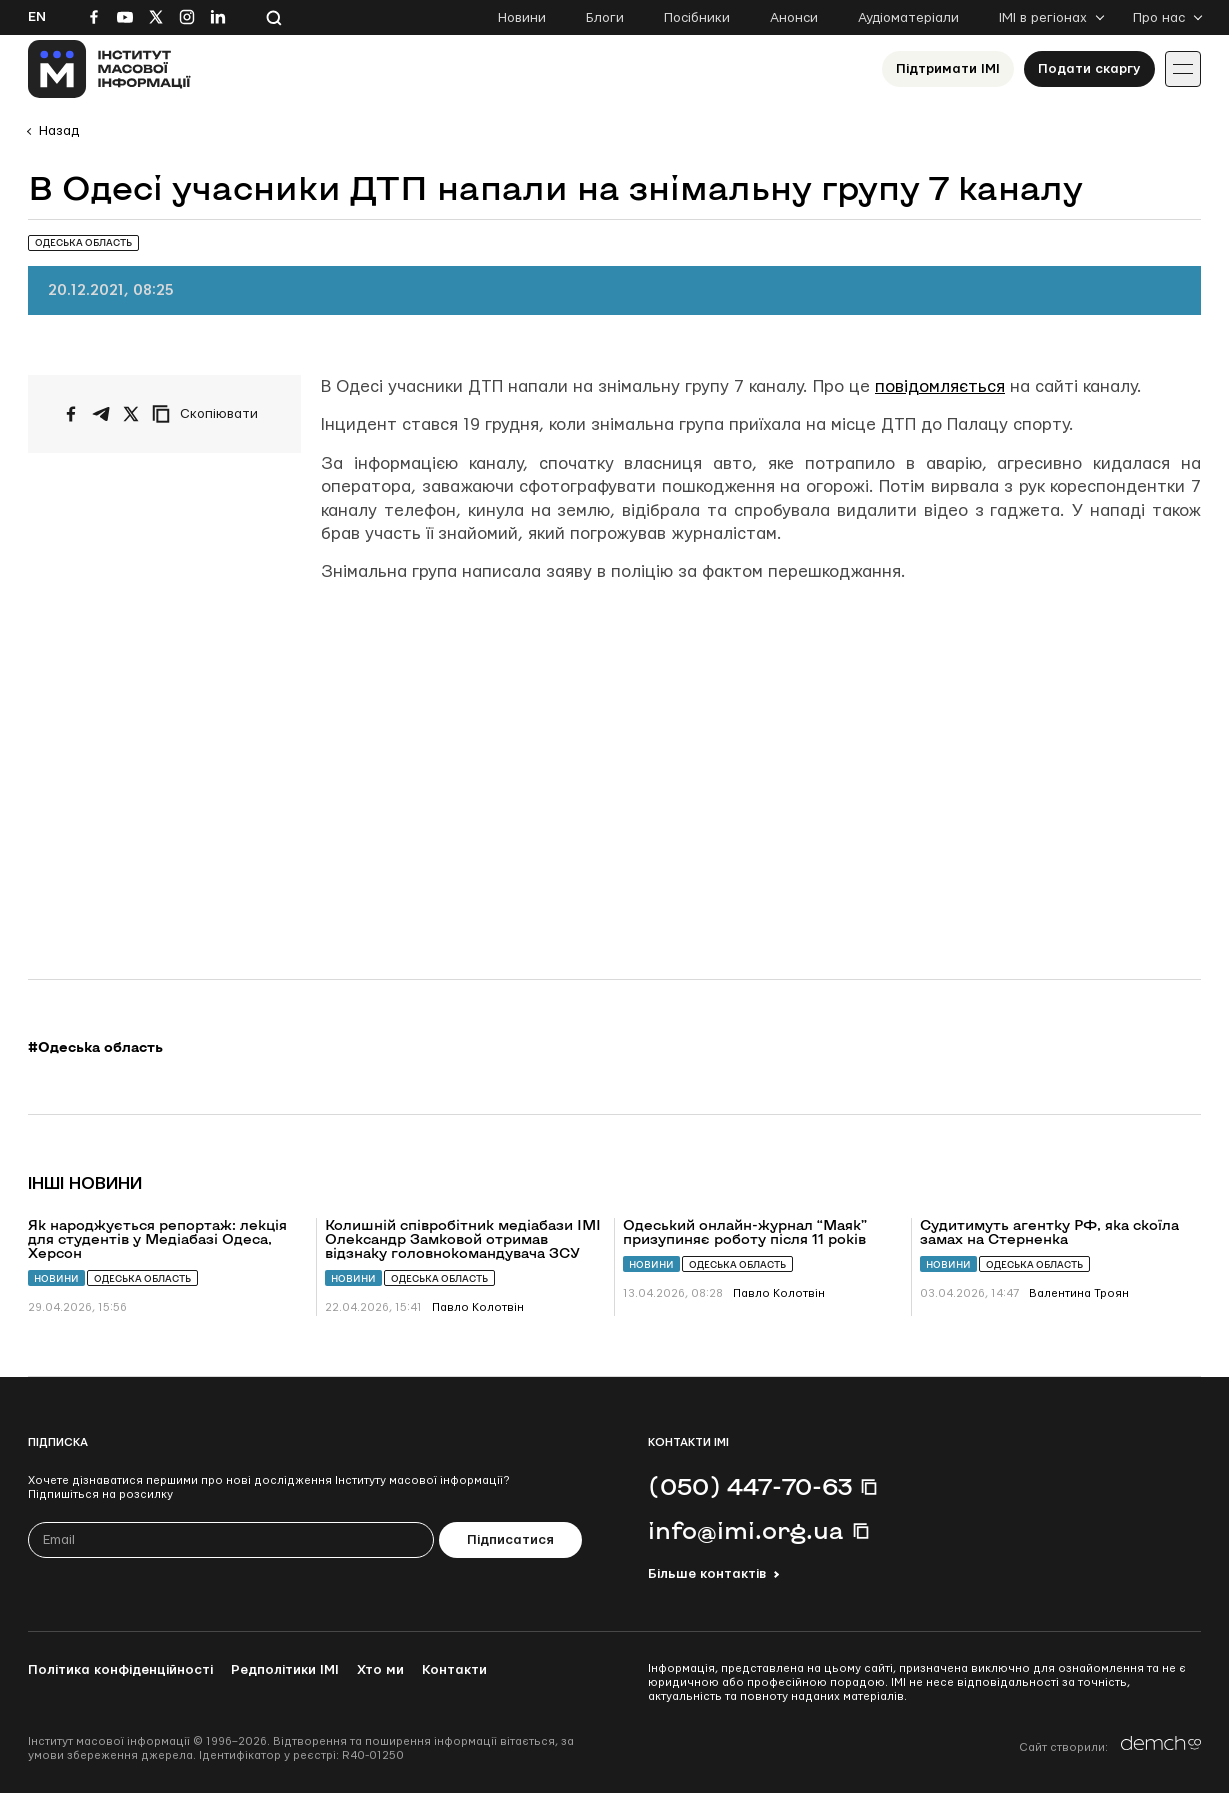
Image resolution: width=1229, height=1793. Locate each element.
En (37, 17)
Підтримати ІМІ (948, 69)
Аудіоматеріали (908, 18)
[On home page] (109, 69)
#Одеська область (95, 1047)
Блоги (605, 18)
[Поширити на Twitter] (131, 414)
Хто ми (380, 1670)
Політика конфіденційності (120, 1670)
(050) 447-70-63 (750, 1486)
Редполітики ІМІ (285, 1670)
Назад (59, 131)
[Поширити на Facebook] (71, 414)
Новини (522, 18)
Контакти (454, 1670)
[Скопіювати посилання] (210, 414)
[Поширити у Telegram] (101, 414)
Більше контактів (707, 1574)
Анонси (794, 18)
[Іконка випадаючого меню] (1183, 69)
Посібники (697, 18)
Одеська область (142, 1278)
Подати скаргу (1089, 69)
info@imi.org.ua (746, 1530)
